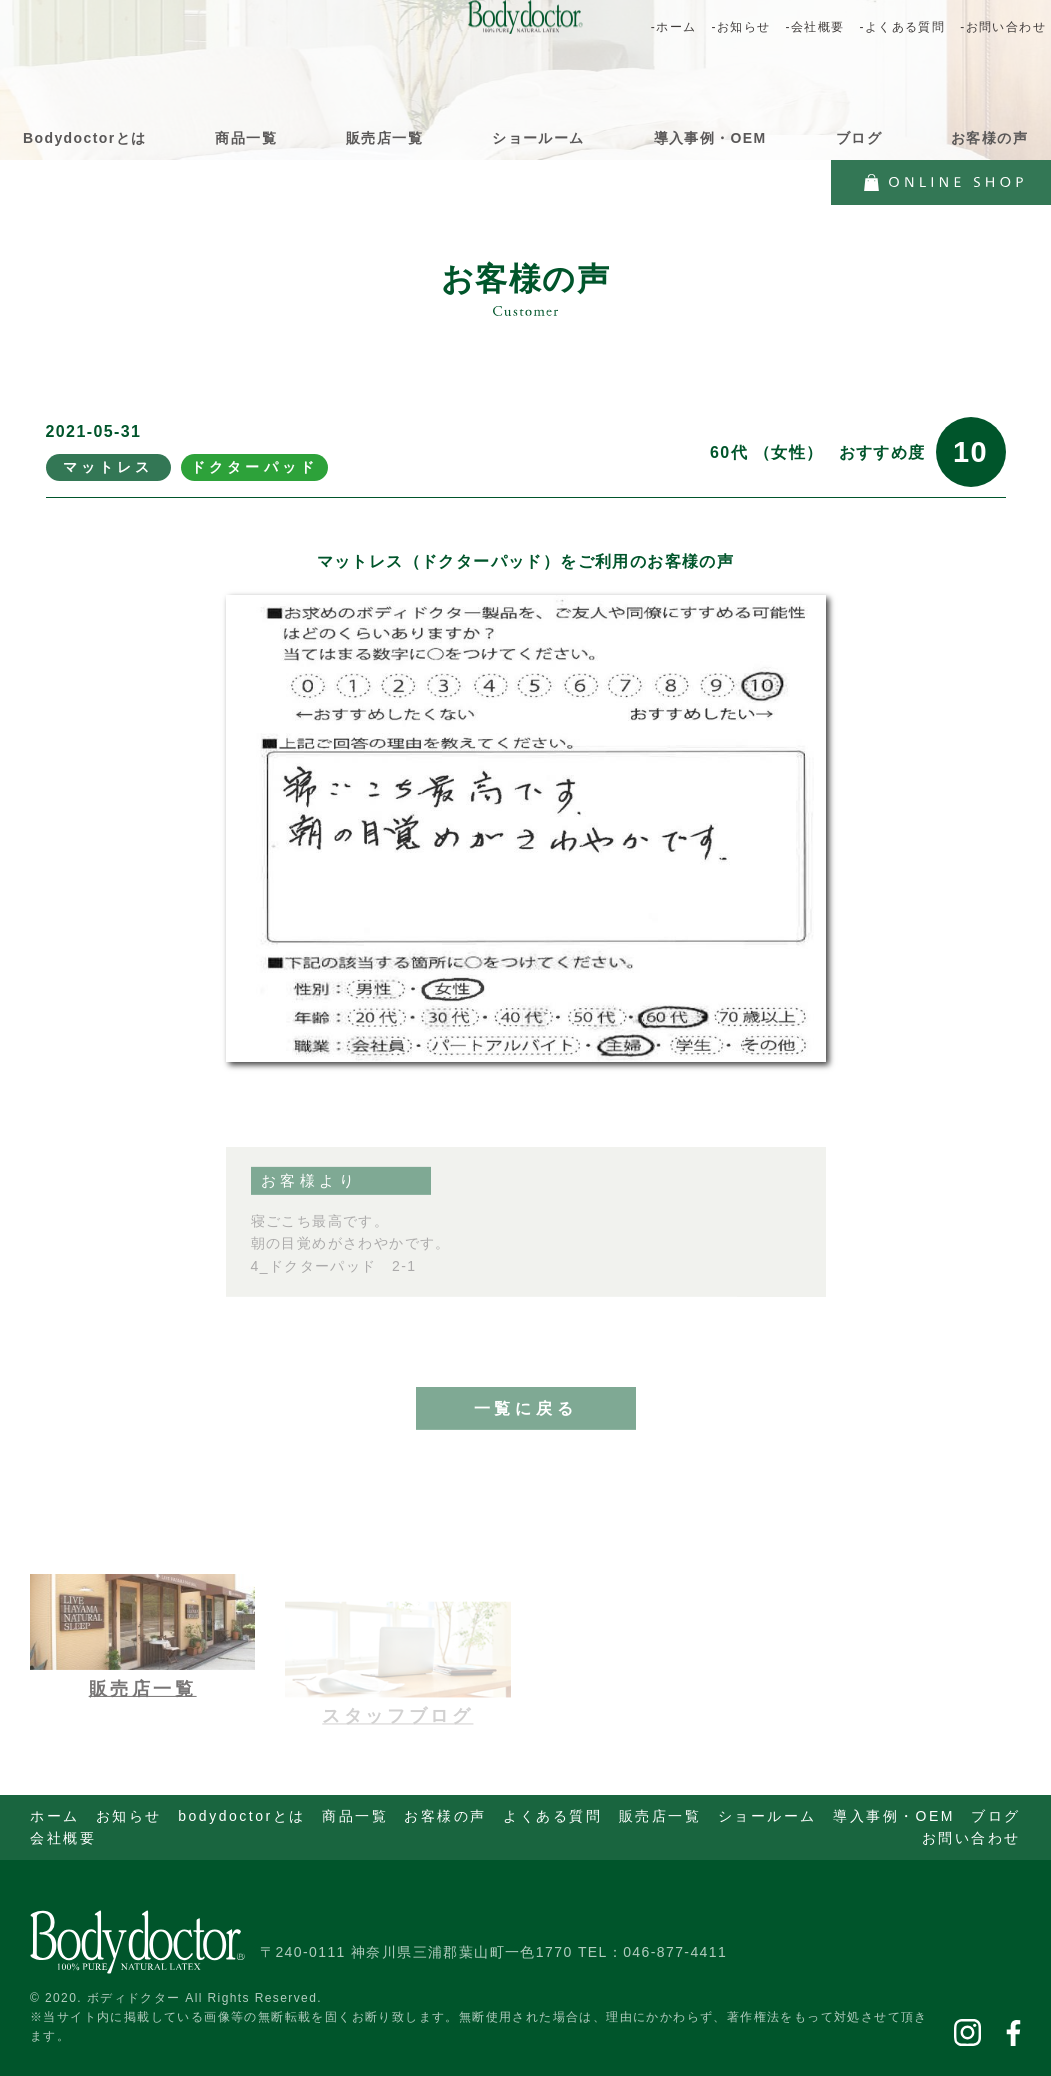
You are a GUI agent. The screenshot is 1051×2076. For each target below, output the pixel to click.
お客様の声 (989, 138)
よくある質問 (552, 1816)
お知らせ (129, 1816)
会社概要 (63, 1838)
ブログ (859, 138)
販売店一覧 (384, 138)
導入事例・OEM (710, 138)
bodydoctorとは (242, 1816)
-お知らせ (740, 27)
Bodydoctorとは (84, 138)
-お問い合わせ (1003, 27)
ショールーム (538, 138)
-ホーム (674, 27)
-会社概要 (814, 27)
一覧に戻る (526, 1429)
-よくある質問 (902, 27)
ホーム (55, 1816)
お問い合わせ (971, 1838)
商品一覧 (246, 138)
